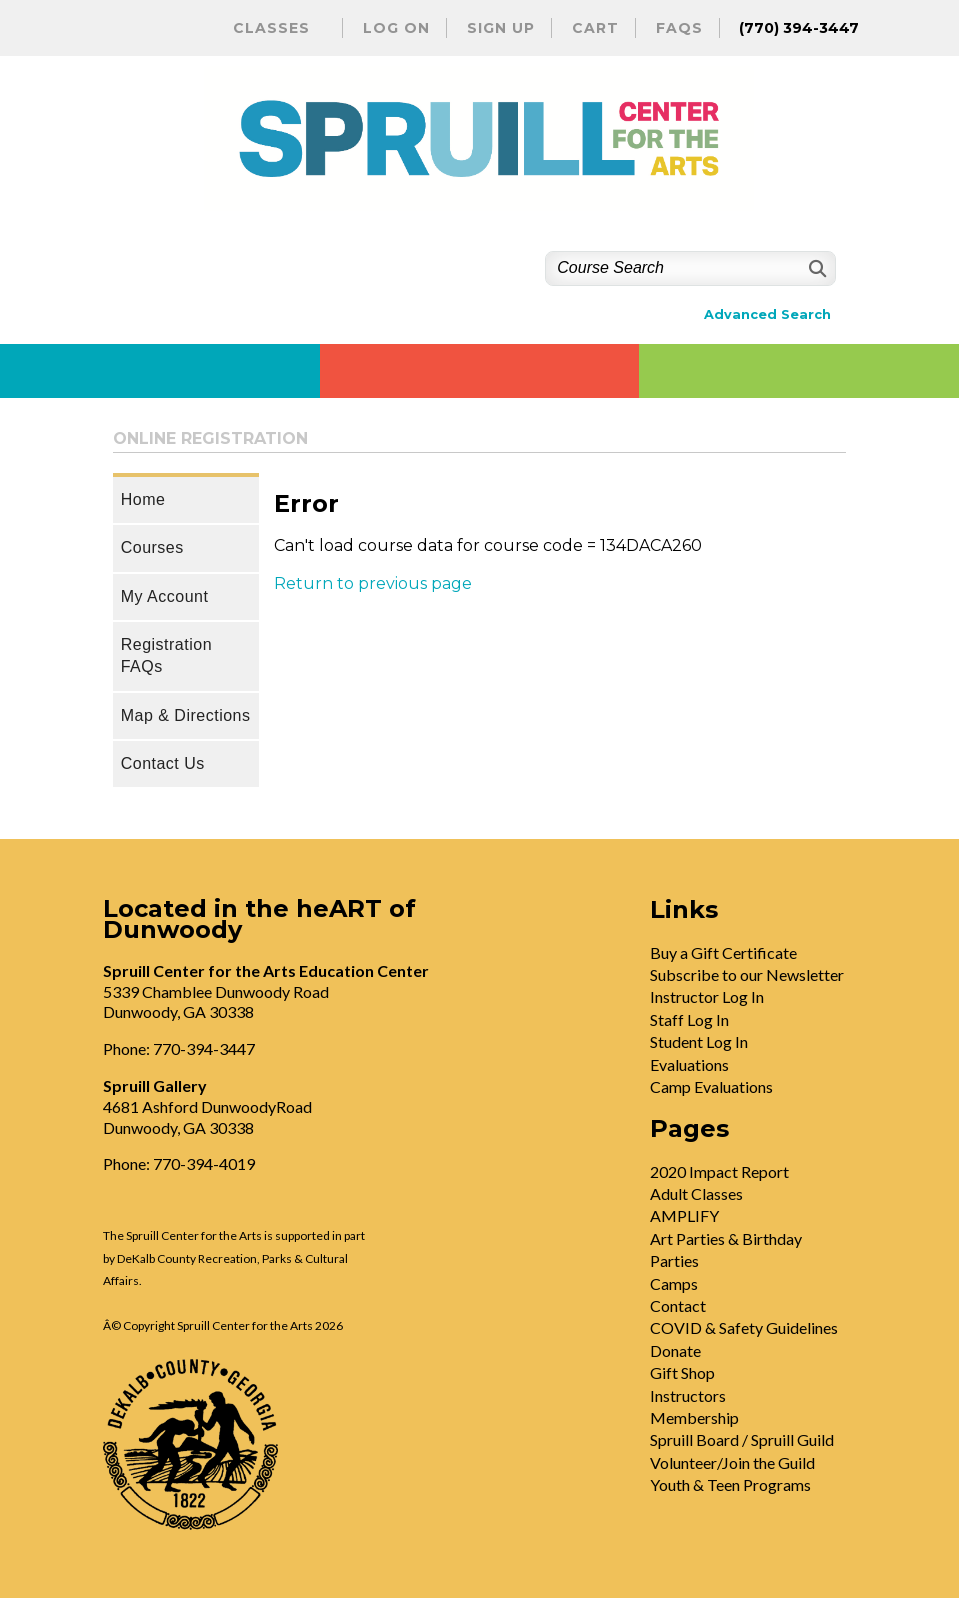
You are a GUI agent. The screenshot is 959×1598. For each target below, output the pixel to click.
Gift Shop (682, 1372)
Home (143, 499)
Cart (595, 28)
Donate (675, 1350)
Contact (678, 1305)
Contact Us (163, 763)
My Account (165, 596)
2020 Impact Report (719, 1171)
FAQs (679, 28)
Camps (674, 1283)
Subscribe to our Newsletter (747, 974)
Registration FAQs (166, 655)
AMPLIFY (684, 1215)
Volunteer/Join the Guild (732, 1462)
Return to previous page (373, 583)
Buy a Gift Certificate (723, 952)
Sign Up (501, 28)
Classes (271, 28)
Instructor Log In (707, 996)
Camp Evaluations (711, 1086)
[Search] (815, 268)
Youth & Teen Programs (730, 1484)
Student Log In (699, 1041)
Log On (396, 28)
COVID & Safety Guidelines (744, 1327)
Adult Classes (696, 1193)
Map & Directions (186, 715)
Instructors (688, 1395)
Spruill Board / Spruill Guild (742, 1439)
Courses (152, 547)
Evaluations (689, 1064)
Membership (694, 1417)
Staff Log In (689, 1019)
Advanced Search (767, 314)
